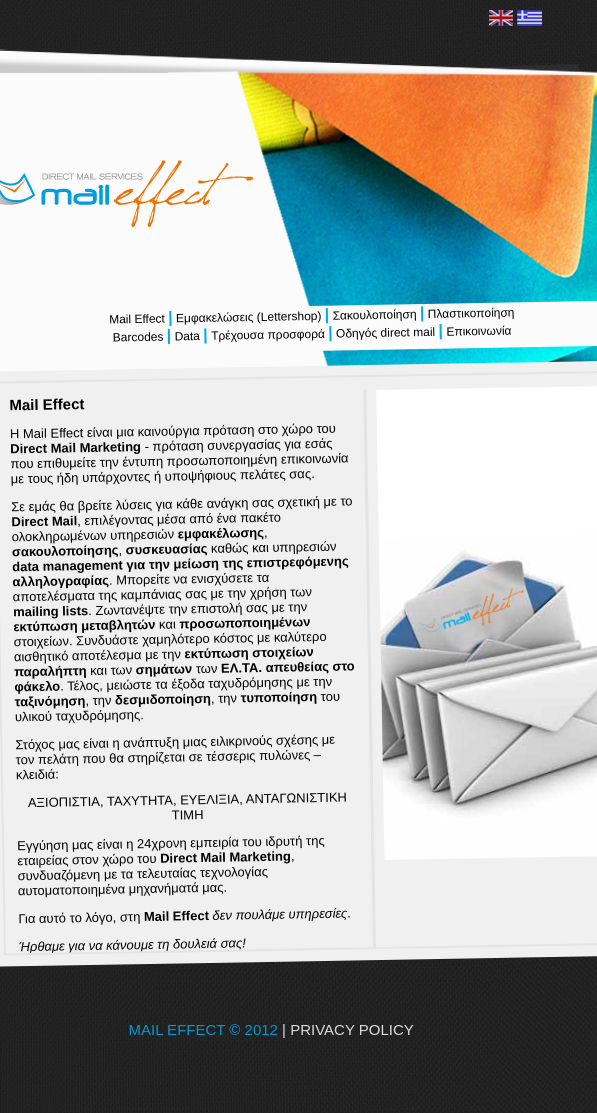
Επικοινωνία (476, 331)
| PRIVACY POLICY (376, 1029)
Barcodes (139, 337)
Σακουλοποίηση (374, 315)
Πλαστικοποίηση (469, 313)
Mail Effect (137, 319)
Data (187, 336)
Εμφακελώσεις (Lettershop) (248, 317)
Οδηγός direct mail (385, 333)
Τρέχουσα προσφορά (267, 335)
